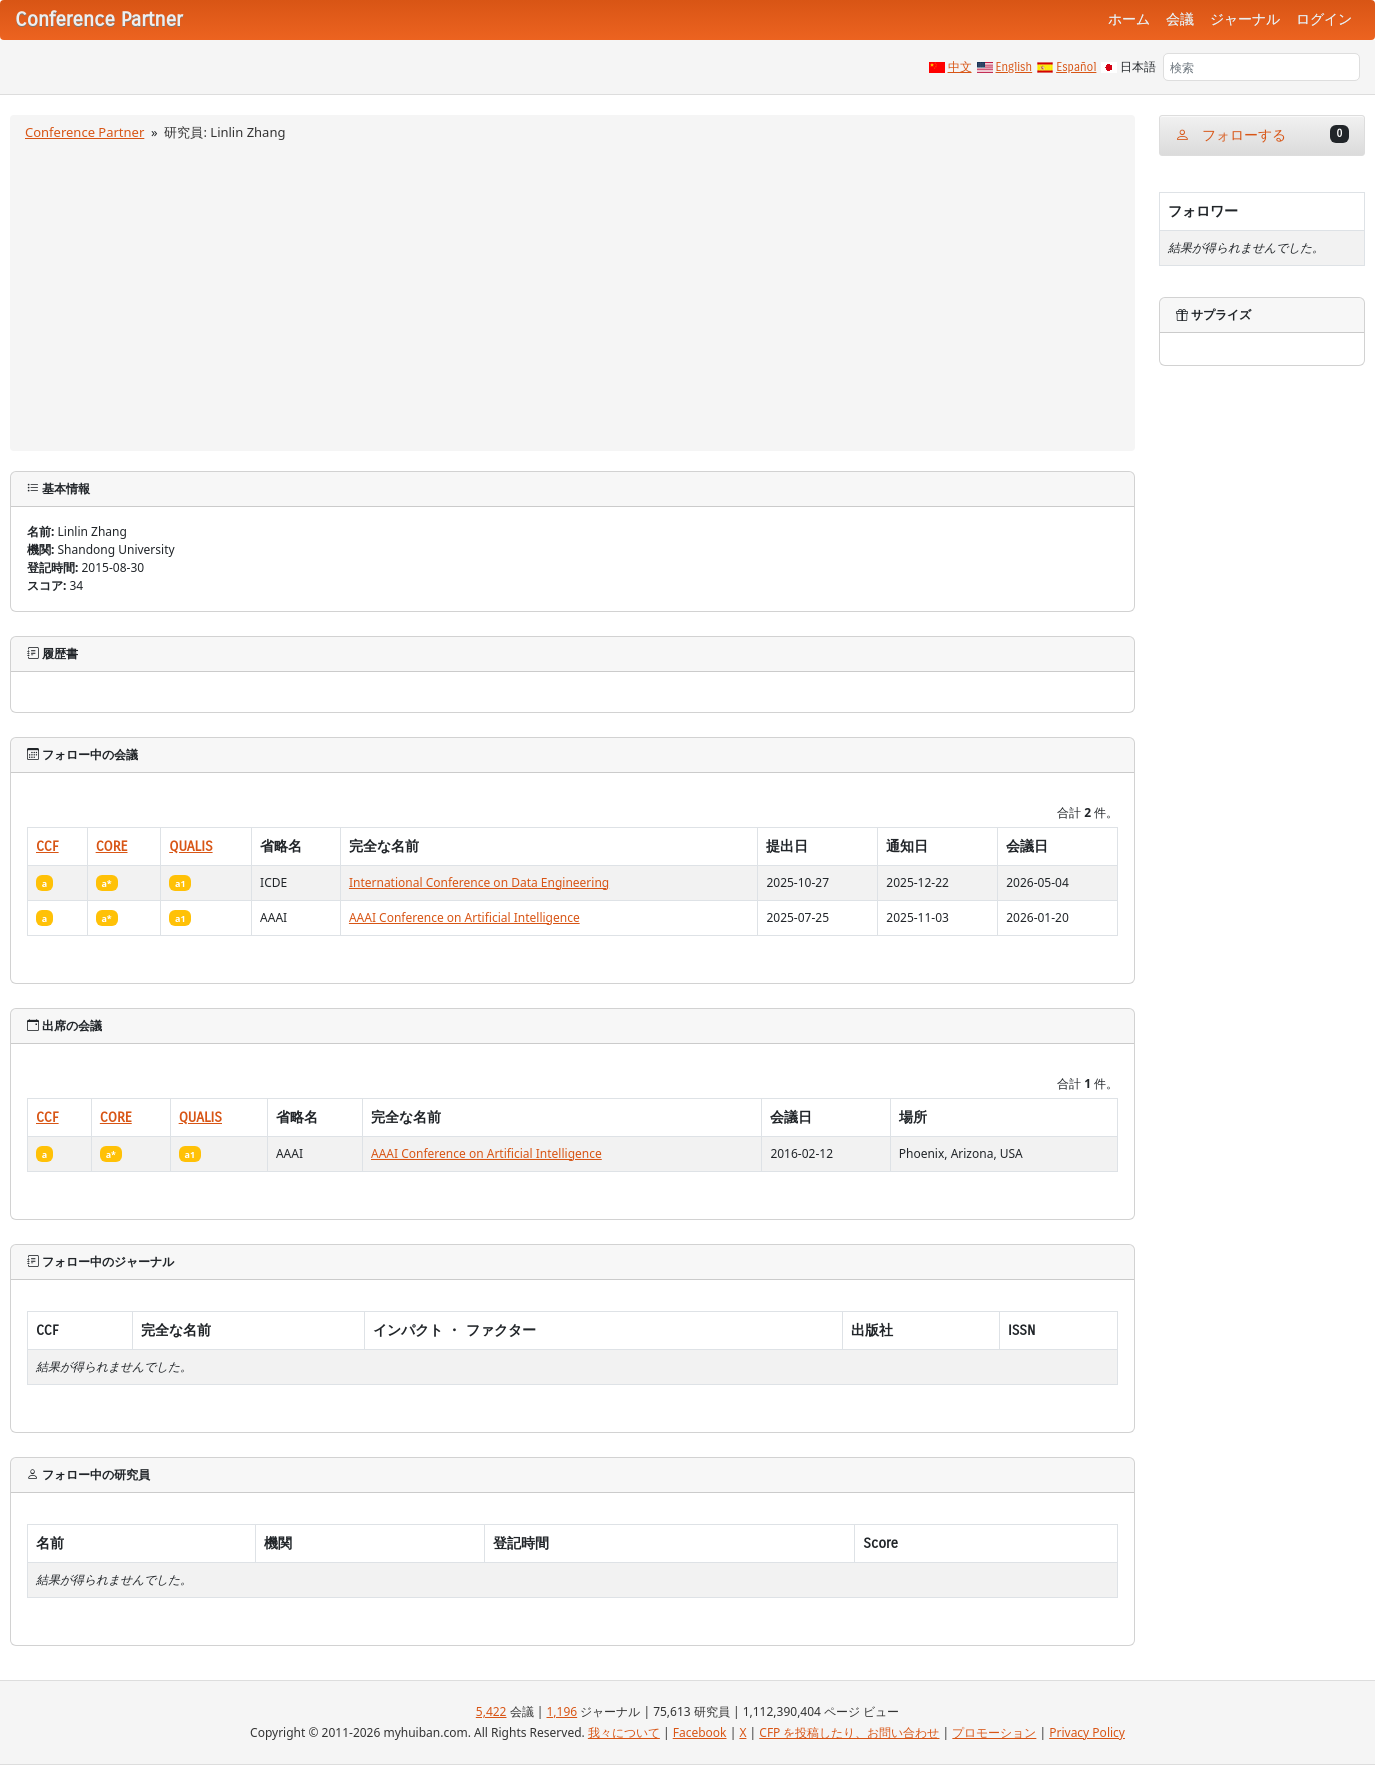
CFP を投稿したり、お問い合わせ (849, 1732)
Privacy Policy (1087, 1732)
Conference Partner (84, 132)
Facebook (700, 1732)
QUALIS (190, 846)
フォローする (1262, 134)
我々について (624, 1732)
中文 (960, 67)
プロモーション (994, 1732)
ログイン (1324, 19)
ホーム (1129, 19)
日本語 (1138, 67)
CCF (47, 846)
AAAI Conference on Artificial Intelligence (464, 917)
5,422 (491, 1711)
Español (1076, 67)
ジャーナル (1245, 19)
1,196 (561, 1711)
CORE (112, 846)
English (1014, 67)
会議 (1180, 19)
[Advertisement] (573, 293)
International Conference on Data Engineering (479, 882)
